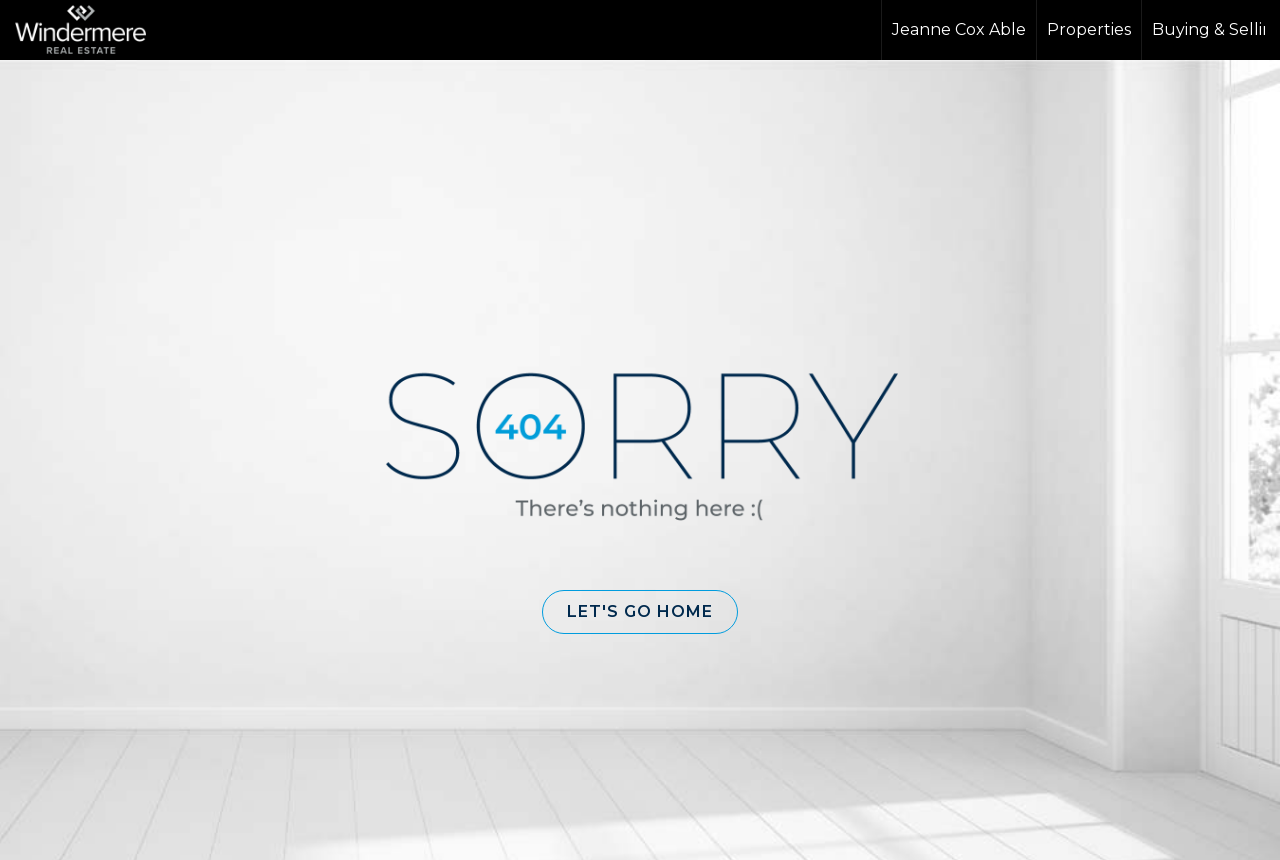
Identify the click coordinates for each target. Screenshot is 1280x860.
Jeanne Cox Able (959, 29)
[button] (640, 612)
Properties (1089, 29)
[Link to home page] (90, 30)
